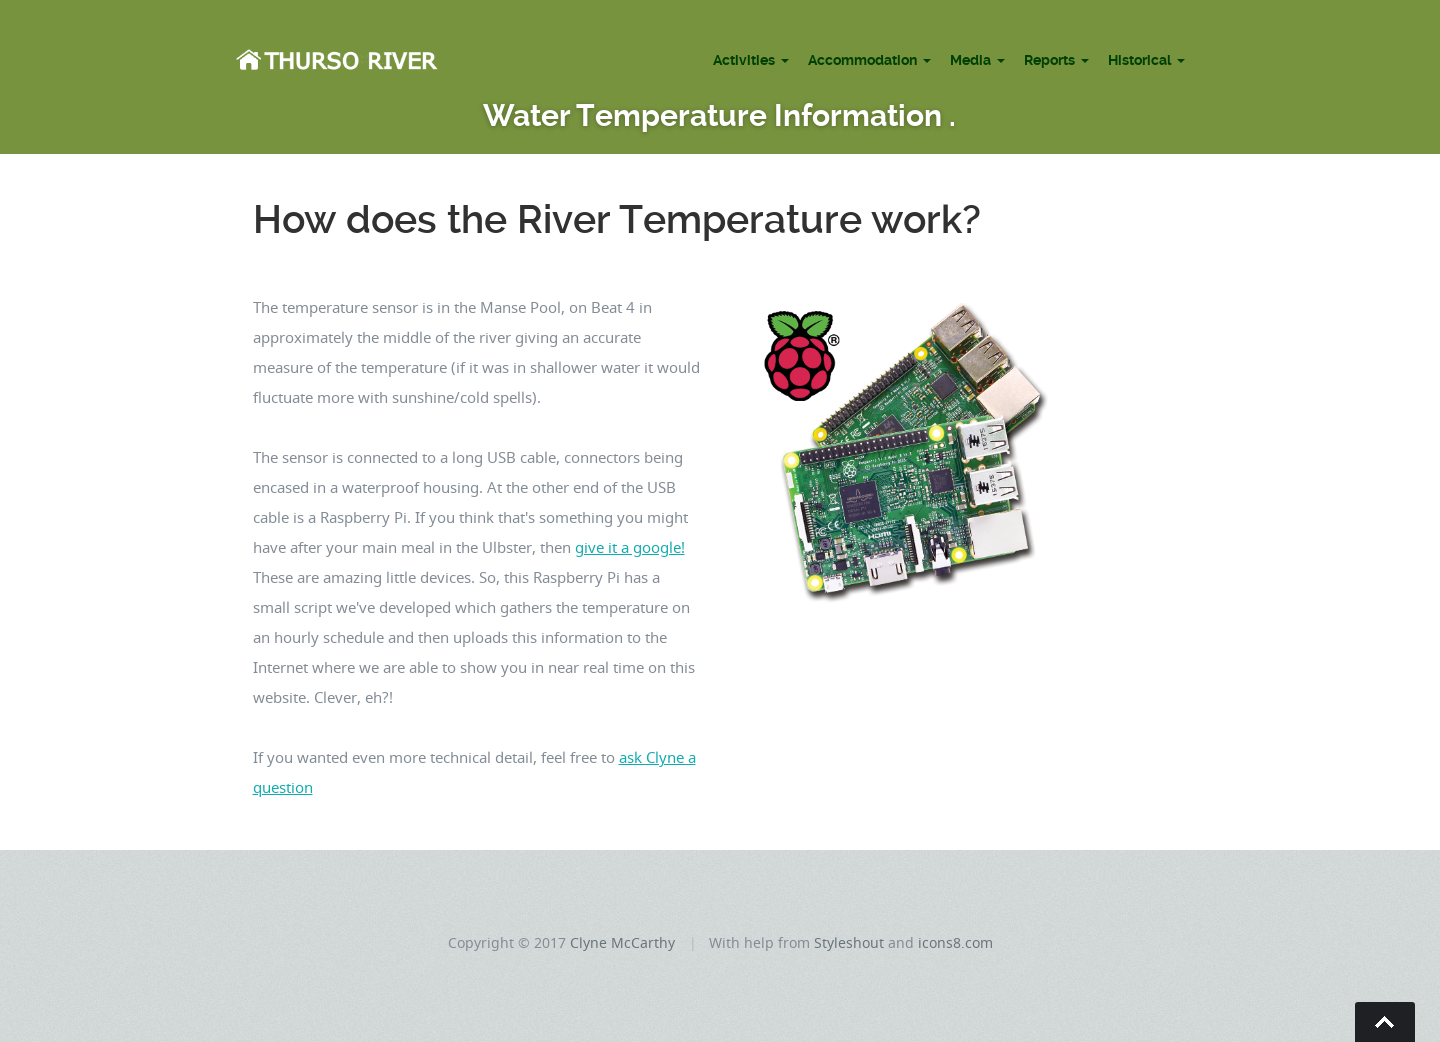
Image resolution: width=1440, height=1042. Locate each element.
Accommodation (862, 60)
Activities (744, 60)
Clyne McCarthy (622, 942)
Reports (1049, 60)
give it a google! (630, 547)
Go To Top (1385, 1022)
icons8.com (955, 942)
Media (970, 60)
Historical (1139, 60)
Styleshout (849, 942)
